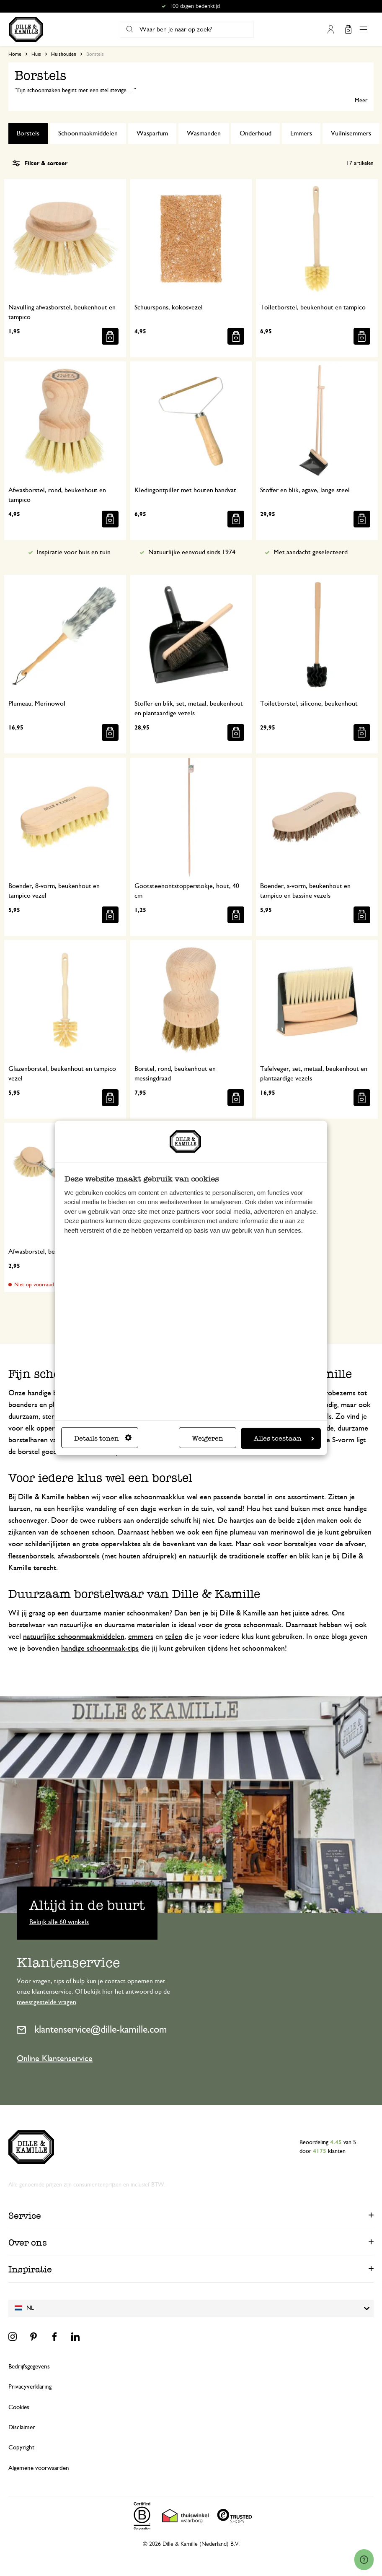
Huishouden (63, 54)
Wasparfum (152, 133)
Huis (36, 54)
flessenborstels (31, 1556)
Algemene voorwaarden (38, 2468)
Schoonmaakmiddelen (88, 133)
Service (24, 2215)
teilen (173, 1637)
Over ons (27, 2242)
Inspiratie (30, 2269)
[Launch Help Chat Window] (364, 2559)
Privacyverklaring (30, 2387)
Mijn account (330, 29)
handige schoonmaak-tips (100, 1648)
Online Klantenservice (55, 2058)
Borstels (28, 133)
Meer (361, 101)
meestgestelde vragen (46, 2002)
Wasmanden (204, 133)
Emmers (301, 133)
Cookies (18, 2407)
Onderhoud (255, 133)
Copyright (21, 2447)
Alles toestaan (284, 1438)
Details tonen (103, 1438)
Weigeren (207, 1438)
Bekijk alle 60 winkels (59, 1921)
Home (14, 54)
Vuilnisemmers (351, 133)
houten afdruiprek (146, 1556)
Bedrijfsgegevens (29, 2366)
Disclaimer (21, 2427)
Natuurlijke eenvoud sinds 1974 (191, 552)
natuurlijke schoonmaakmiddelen (73, 1637)
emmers (140, 1637)
